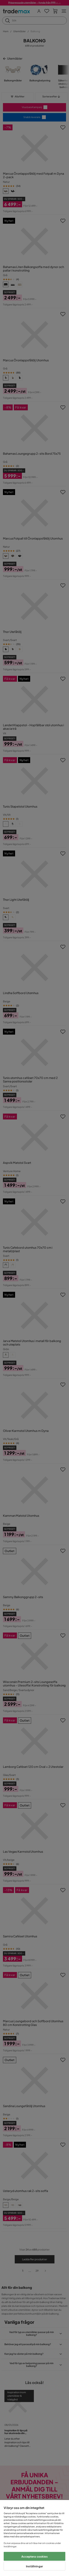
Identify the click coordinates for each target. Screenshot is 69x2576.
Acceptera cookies (34, 2556)
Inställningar (34, 2566)
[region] (34, 2538)
